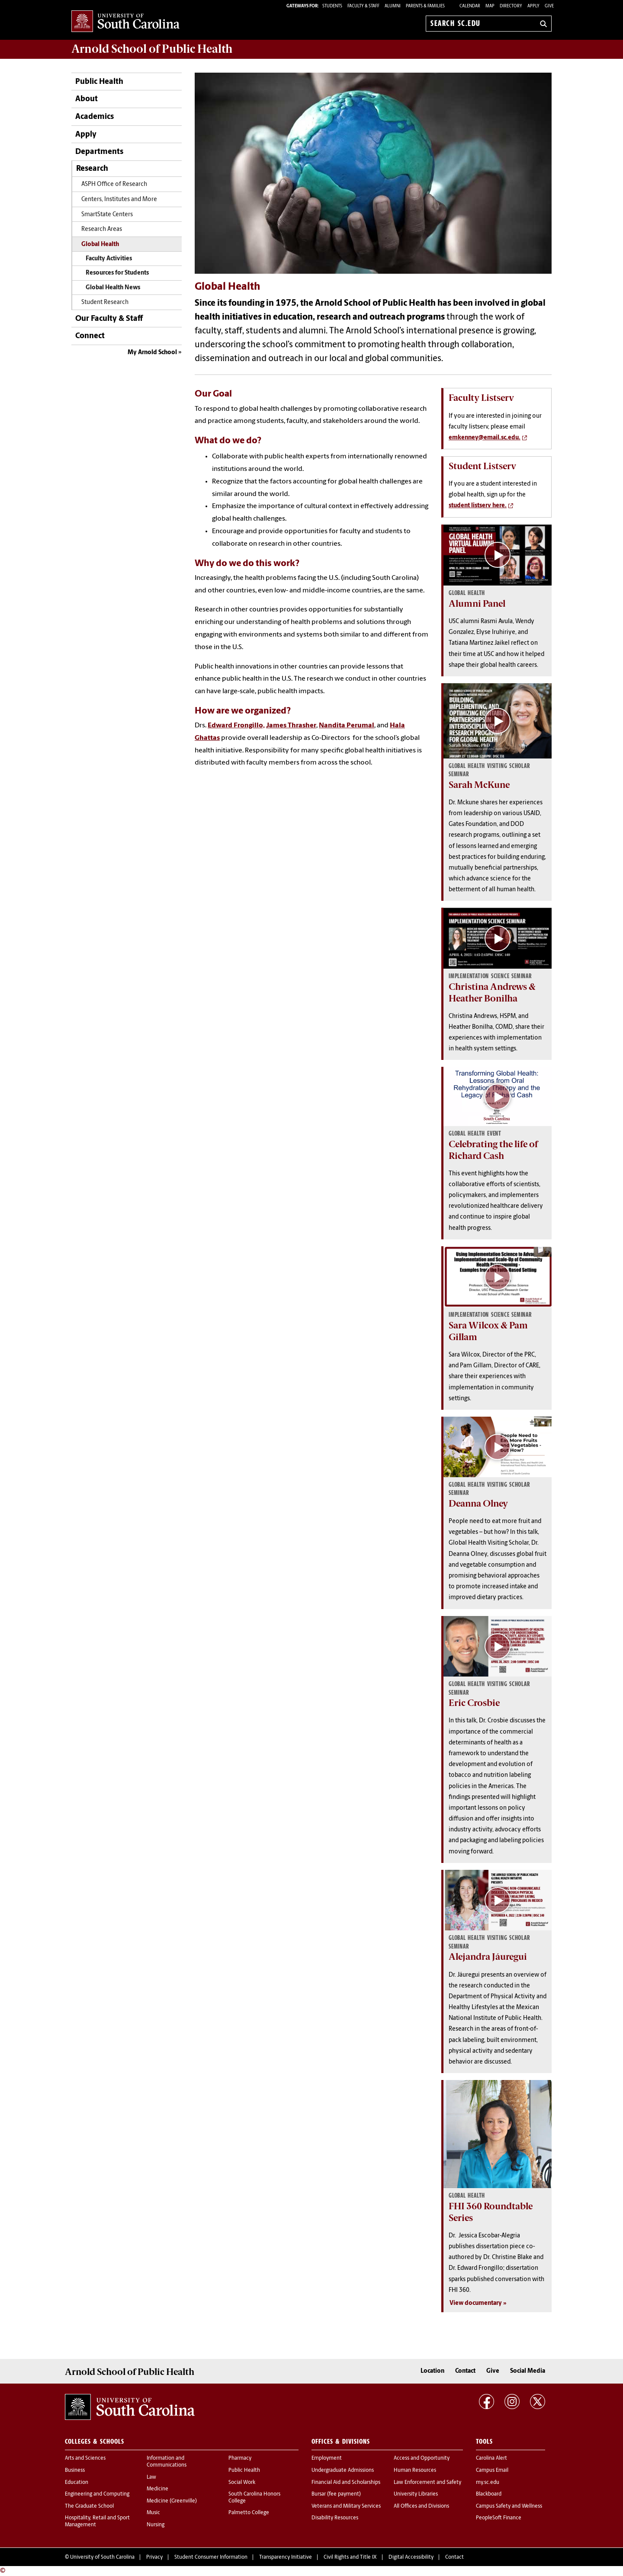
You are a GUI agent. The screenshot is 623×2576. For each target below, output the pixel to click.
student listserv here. (478, 505)
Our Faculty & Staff (109, 319)
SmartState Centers (107, 215)
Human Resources (415, 2470)
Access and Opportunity (422, 2458)
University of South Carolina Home (125, 21)
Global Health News (113, 288)
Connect (90, 336)
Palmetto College (248, 2512)
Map (490, 6)
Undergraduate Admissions (343, 2470)
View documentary (476, 2303)
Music (153, 2512)
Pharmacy (239, 2458)
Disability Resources (335, 2518)
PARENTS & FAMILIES (425, 6)
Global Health (100, 244)
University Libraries (416, 2494)
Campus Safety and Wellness (509, 2506)
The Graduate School (89, 2506)
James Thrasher (291, 725)
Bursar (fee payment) (336, 2494)
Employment (327, 2458)
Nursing (155, 2525)
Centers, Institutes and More (119, 199)
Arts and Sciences (85, 2458)
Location (432, 2371)
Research (92, 169)
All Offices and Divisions (421, 2506)
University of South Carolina (102, 2557)
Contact (465, 2371)
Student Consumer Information (210, 2557)
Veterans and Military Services (346, 2506)
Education (76, 2482)
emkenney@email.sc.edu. (484, 438)
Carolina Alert (491, 2458)
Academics (94, 117)
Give (549, 6)
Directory (511, 6)
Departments (99, 152)
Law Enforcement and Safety (427, 2482)
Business (75, 2470)
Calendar (469, 6)
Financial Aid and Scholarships (346, 2482)
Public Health (99, 82)
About (86, 99)
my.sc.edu (487, 2482)
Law (151, 2477)
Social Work (241, 2482)
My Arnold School (152, 352)
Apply (533, 6)
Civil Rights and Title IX (350, 2557)
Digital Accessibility (411, 2557)
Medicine (157, 2489)
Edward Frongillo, (236, 725)
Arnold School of (151, 48)
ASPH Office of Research (114, 184)
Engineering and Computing (97, 2494)
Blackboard (488, 2494)
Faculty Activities (109, 259)
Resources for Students (117, 273)
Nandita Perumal (346, 725)
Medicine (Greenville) (172, 2501)
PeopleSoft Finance (498, 2518)
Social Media (527, 2371)
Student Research (104, 302)
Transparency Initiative (285, 2557)
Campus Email (492, 2470)
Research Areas (101, 229)
